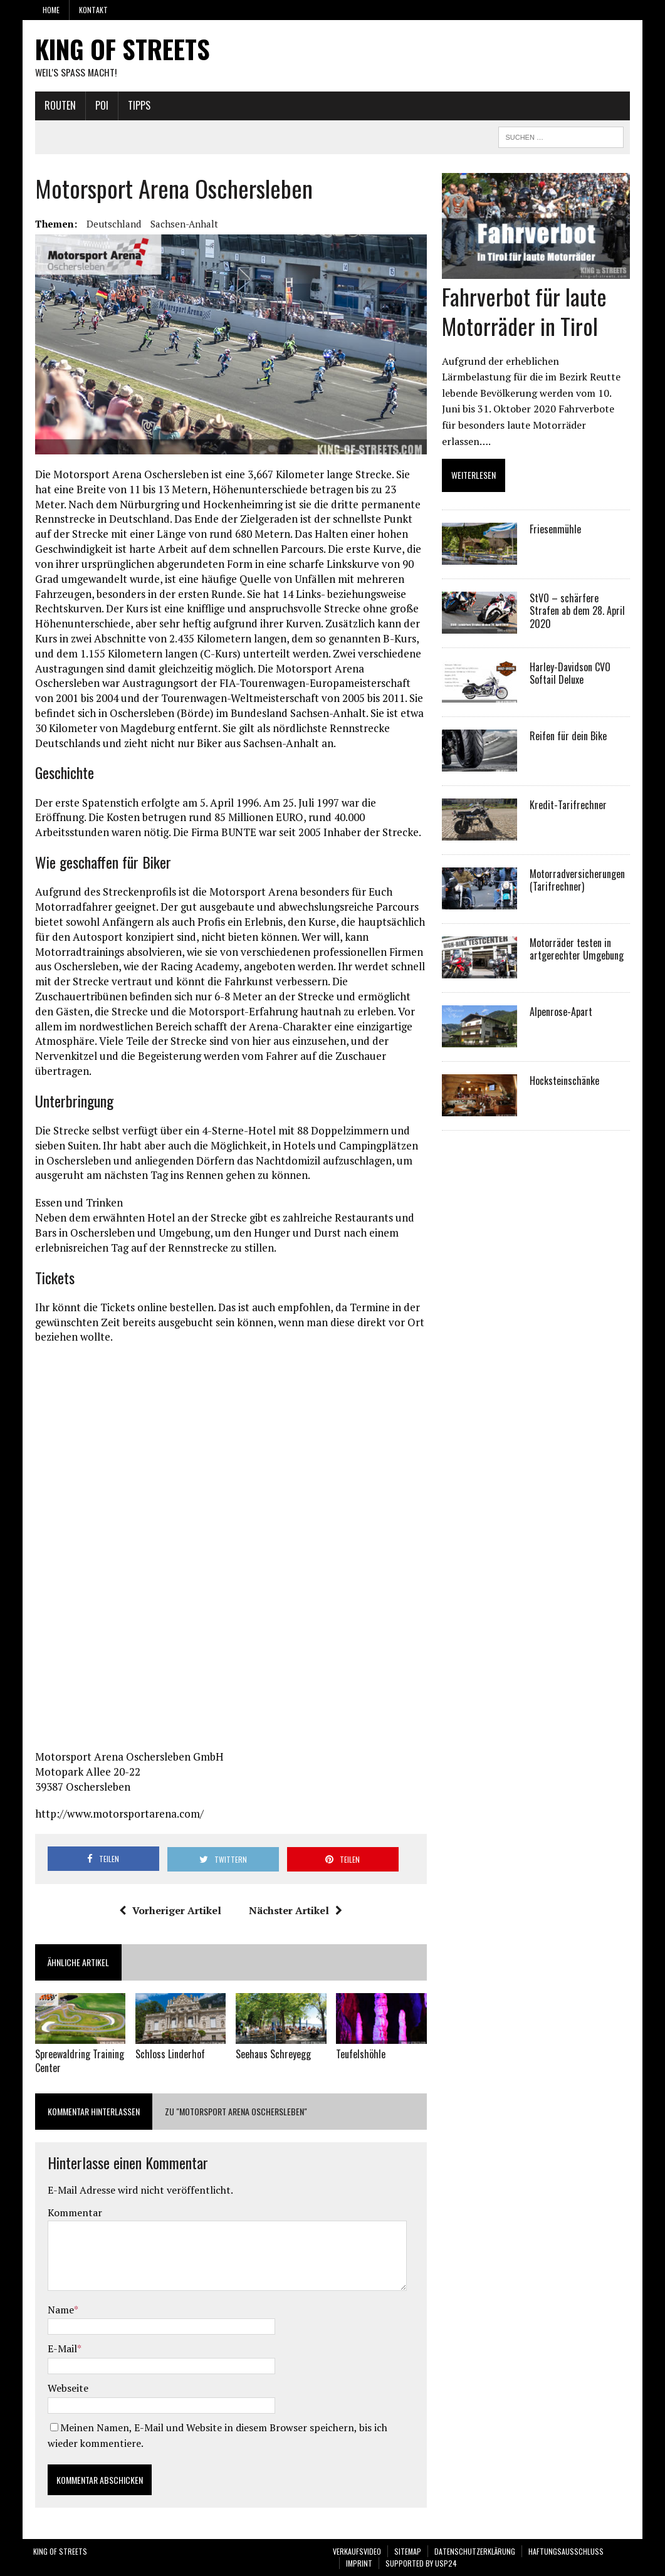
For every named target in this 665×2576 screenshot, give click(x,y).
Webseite (66, 2388)
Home (51, 9)
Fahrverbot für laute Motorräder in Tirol (524, 312)
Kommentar (73, 2212)
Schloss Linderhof (169, 2055)
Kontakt (93, 9)
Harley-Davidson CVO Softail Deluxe (570, 658)
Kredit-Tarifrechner (568, 789)
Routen (58, 105)
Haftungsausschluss (566, 2551)
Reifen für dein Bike (568, 720)
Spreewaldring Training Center (77, 2062)
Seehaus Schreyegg (272, 2055)
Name (59, 2310)
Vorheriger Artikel (169, 1912)
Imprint (359, 2563)
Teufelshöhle (360, 2055)
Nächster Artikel (295, 1912)
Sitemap (407, 2551)
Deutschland (112, 224)
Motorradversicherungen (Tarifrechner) (578, 865)
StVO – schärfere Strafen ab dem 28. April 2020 (580, 589)
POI (100, 105)
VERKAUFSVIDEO (357, 2551)
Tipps (137, 105)
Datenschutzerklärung (474, 2551)
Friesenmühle (556, 513)
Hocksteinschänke (565, 1065)
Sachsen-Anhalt (182, 224)
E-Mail (60, 2349)
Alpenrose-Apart (561, 996)
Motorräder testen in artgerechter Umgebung (577, 934)
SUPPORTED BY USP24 (421, 2563)
